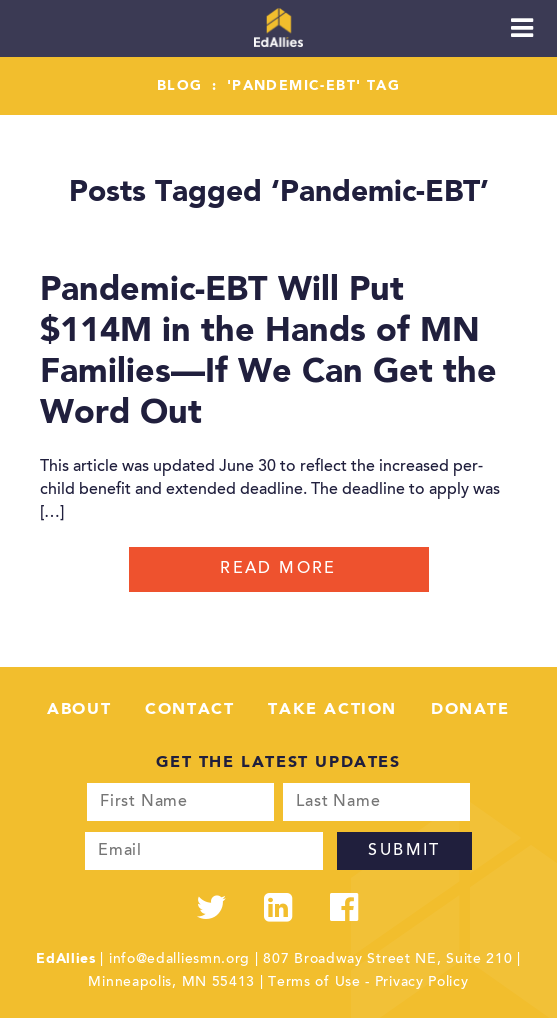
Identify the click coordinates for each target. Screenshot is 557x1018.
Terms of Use (314, 983)
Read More (278, 569)
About (79, 710)
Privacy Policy (422, 983)
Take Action (332, 710)
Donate (470, 710)
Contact (189, 710)
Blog (180, 86)
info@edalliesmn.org (179, 960)
